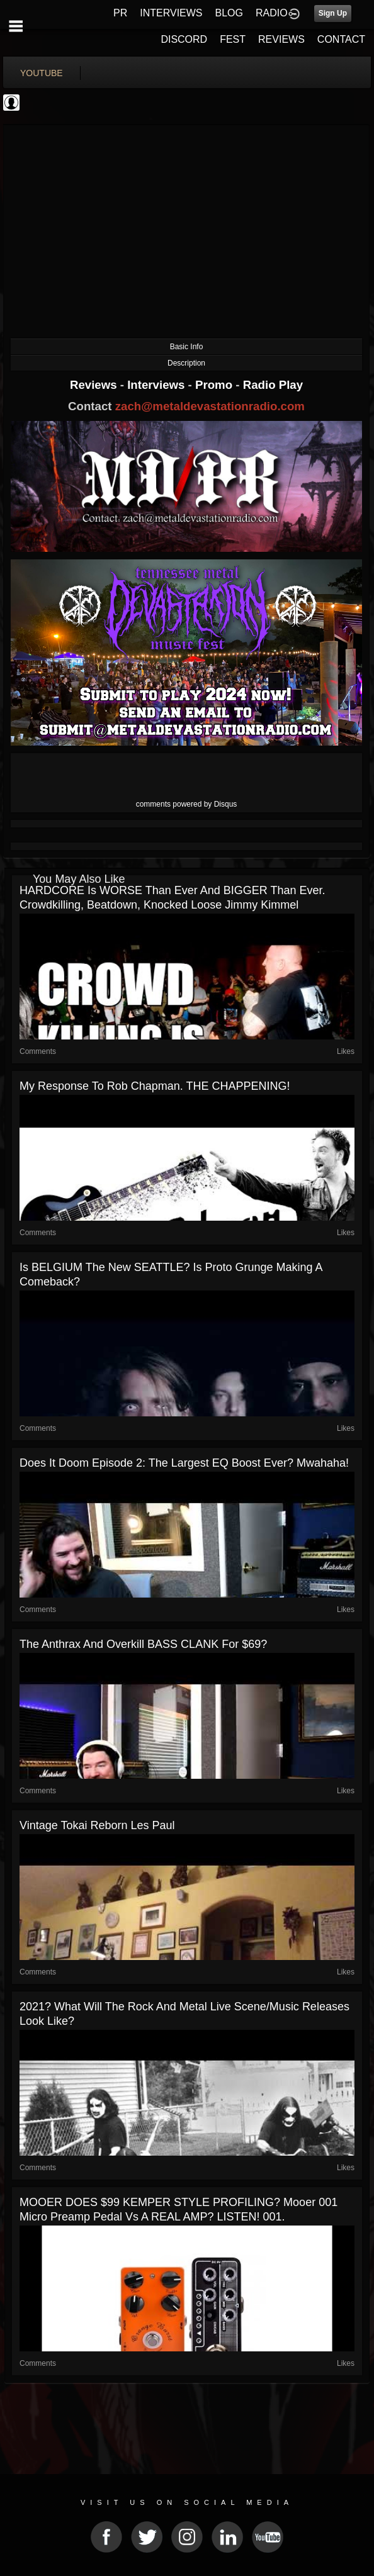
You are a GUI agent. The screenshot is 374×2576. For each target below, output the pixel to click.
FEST (233, 39)
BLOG (229, 13)
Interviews (157, 384)
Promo (215, 384)
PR (120, 13)
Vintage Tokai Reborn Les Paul (97, 1825)
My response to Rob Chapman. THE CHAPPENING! (155, 1086)
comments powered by (186, 804)
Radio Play (273, 384)
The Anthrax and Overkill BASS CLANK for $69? (143, 1644)
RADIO (272, 13)
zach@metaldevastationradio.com (210, 406)
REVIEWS (281, 39)
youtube (41, 73)
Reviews (95, 384)
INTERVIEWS (171, 13)
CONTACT (341, 39)
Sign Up (333, 13)
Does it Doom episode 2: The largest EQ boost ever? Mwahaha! (184, 1463)
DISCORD (184, 39)
